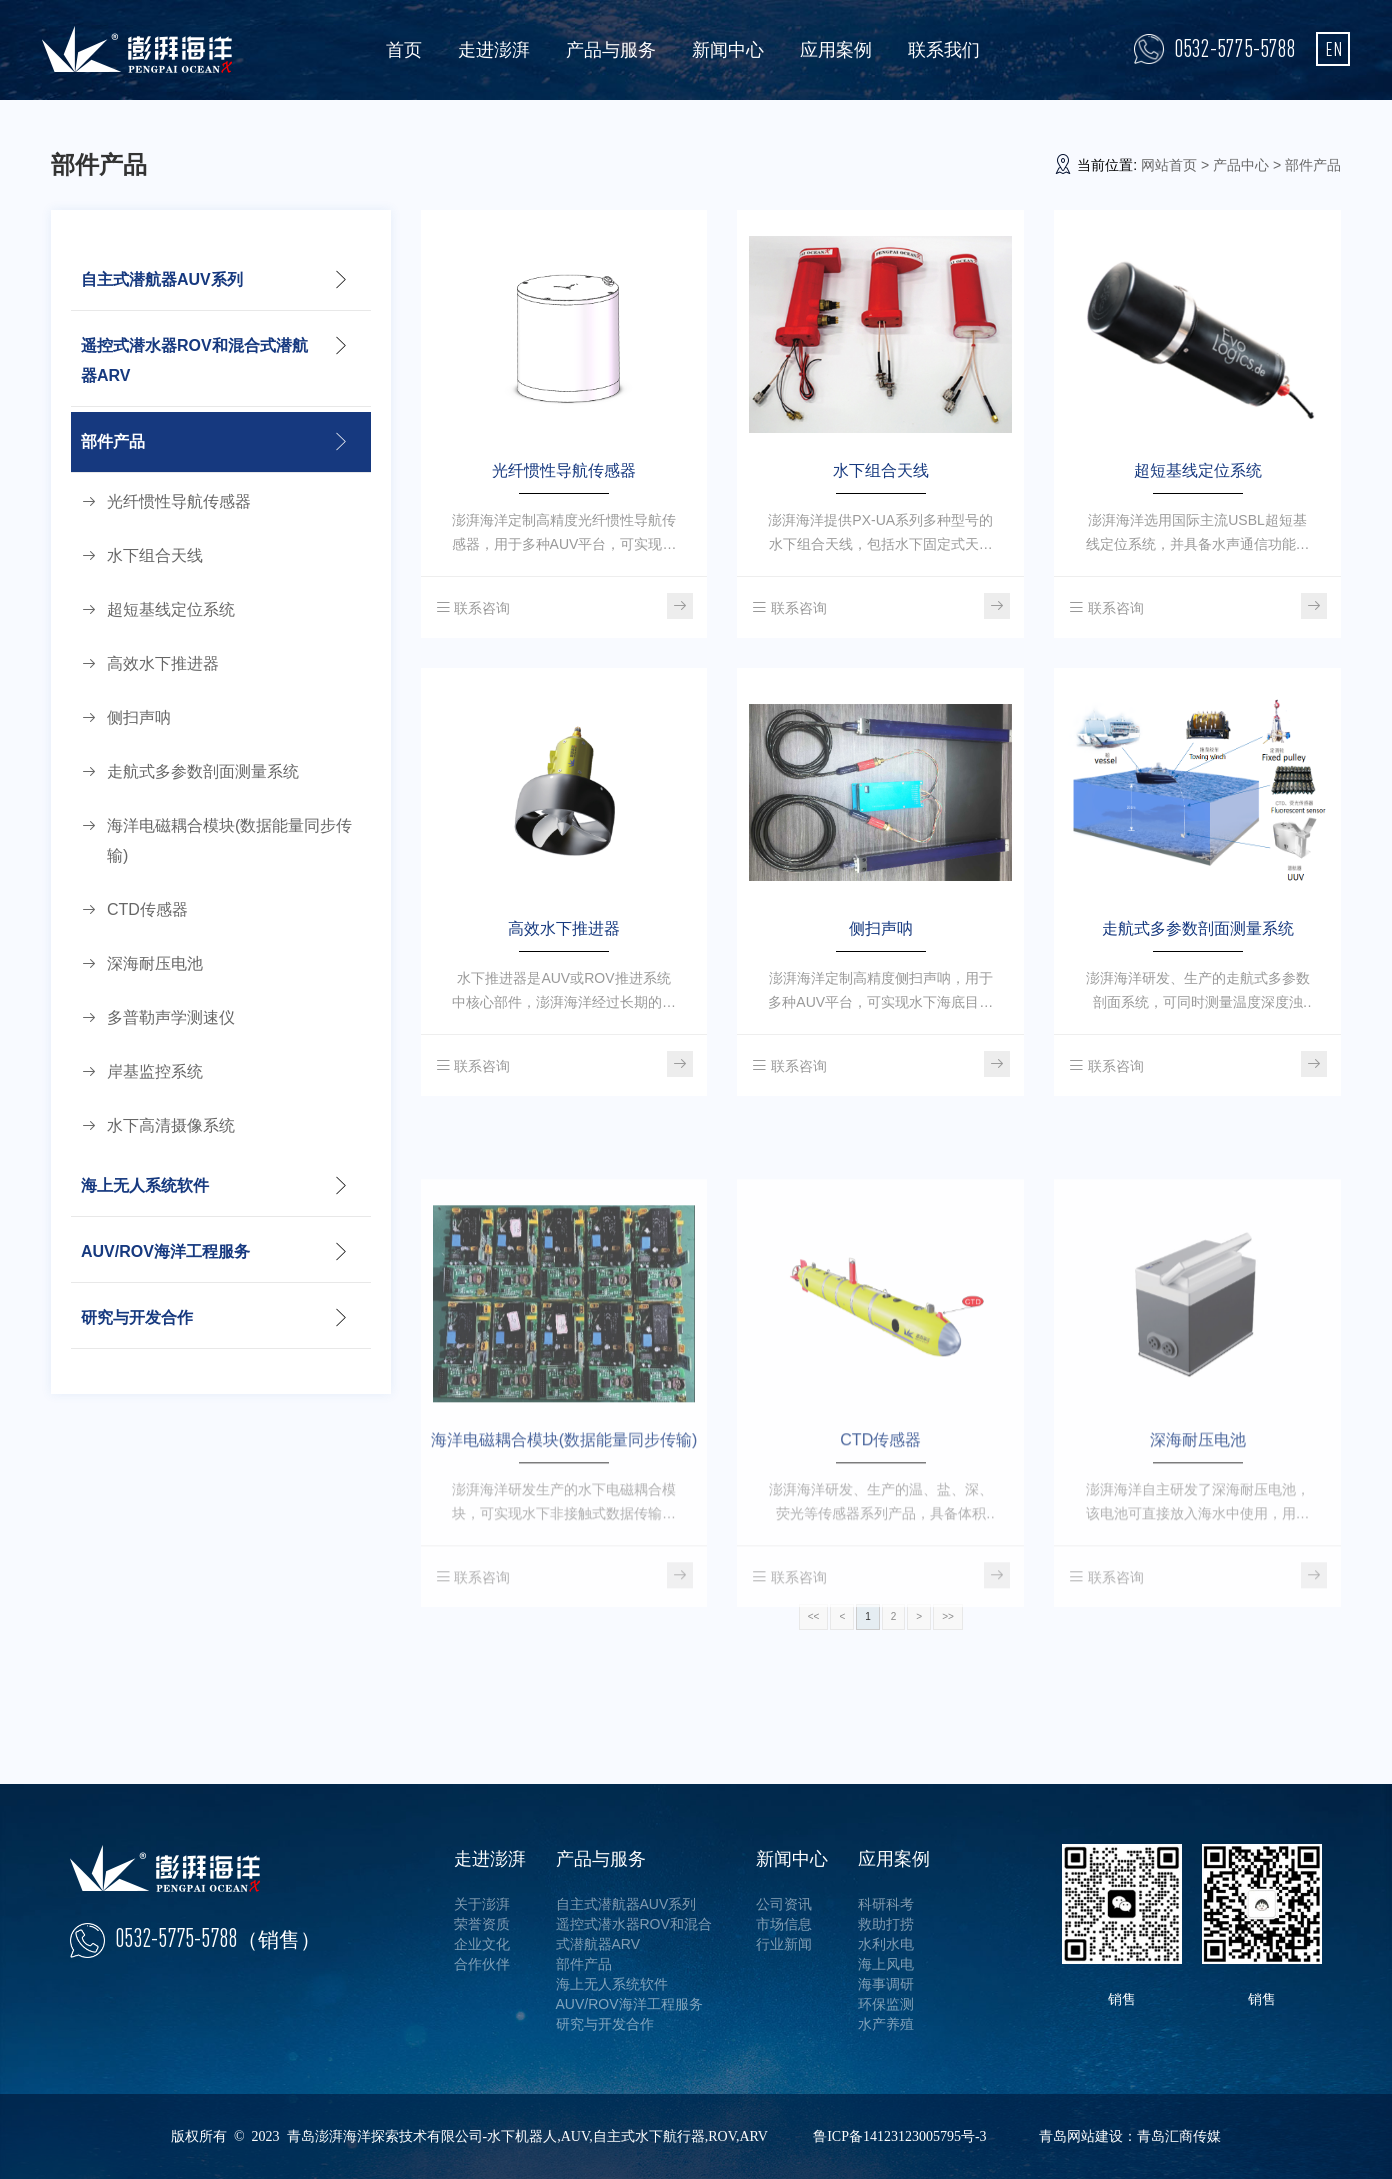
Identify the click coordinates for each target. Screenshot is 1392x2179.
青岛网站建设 (1081, 2136)
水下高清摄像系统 (171, 1125)
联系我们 (944, 50)
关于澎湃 (482, 1904)
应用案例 (836, 50)
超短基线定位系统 (171, 609)
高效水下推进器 (163, 663)
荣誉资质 (482, 1924)
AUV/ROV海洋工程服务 (165, 1251)
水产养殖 (886, 2024)
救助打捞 (886, 1924)
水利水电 (886, 1944)
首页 (404, 50)
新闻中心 (728, 50)
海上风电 (886, 1964)
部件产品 (113, 441)
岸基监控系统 (155, 1071)
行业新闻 (784, 1944)
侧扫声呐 (139, 717)
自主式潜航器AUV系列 (162, 279)
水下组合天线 (155, 555)
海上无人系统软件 (145, 1185)
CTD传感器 (147, 909)
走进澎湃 (494, 50)
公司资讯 (784, 1904)
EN (1333, 48)
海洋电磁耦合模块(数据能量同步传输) (229, 840)
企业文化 (482, 1944)
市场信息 (784, 1924)
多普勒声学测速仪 (171, 1017)
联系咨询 (473, 607)
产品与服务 (611, 50)
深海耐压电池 (155, 963)
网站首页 (1169, 165)
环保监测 (886, 2004)
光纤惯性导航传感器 (179, 501)
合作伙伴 (482, 1964)
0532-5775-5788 (1235, 48)
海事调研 (886, 1984)
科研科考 (886, 1904)
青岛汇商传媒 (1179, 2136)
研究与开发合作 (137, 1317)
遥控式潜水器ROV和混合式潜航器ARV (194, 360)
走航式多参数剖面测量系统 (203, 771)
